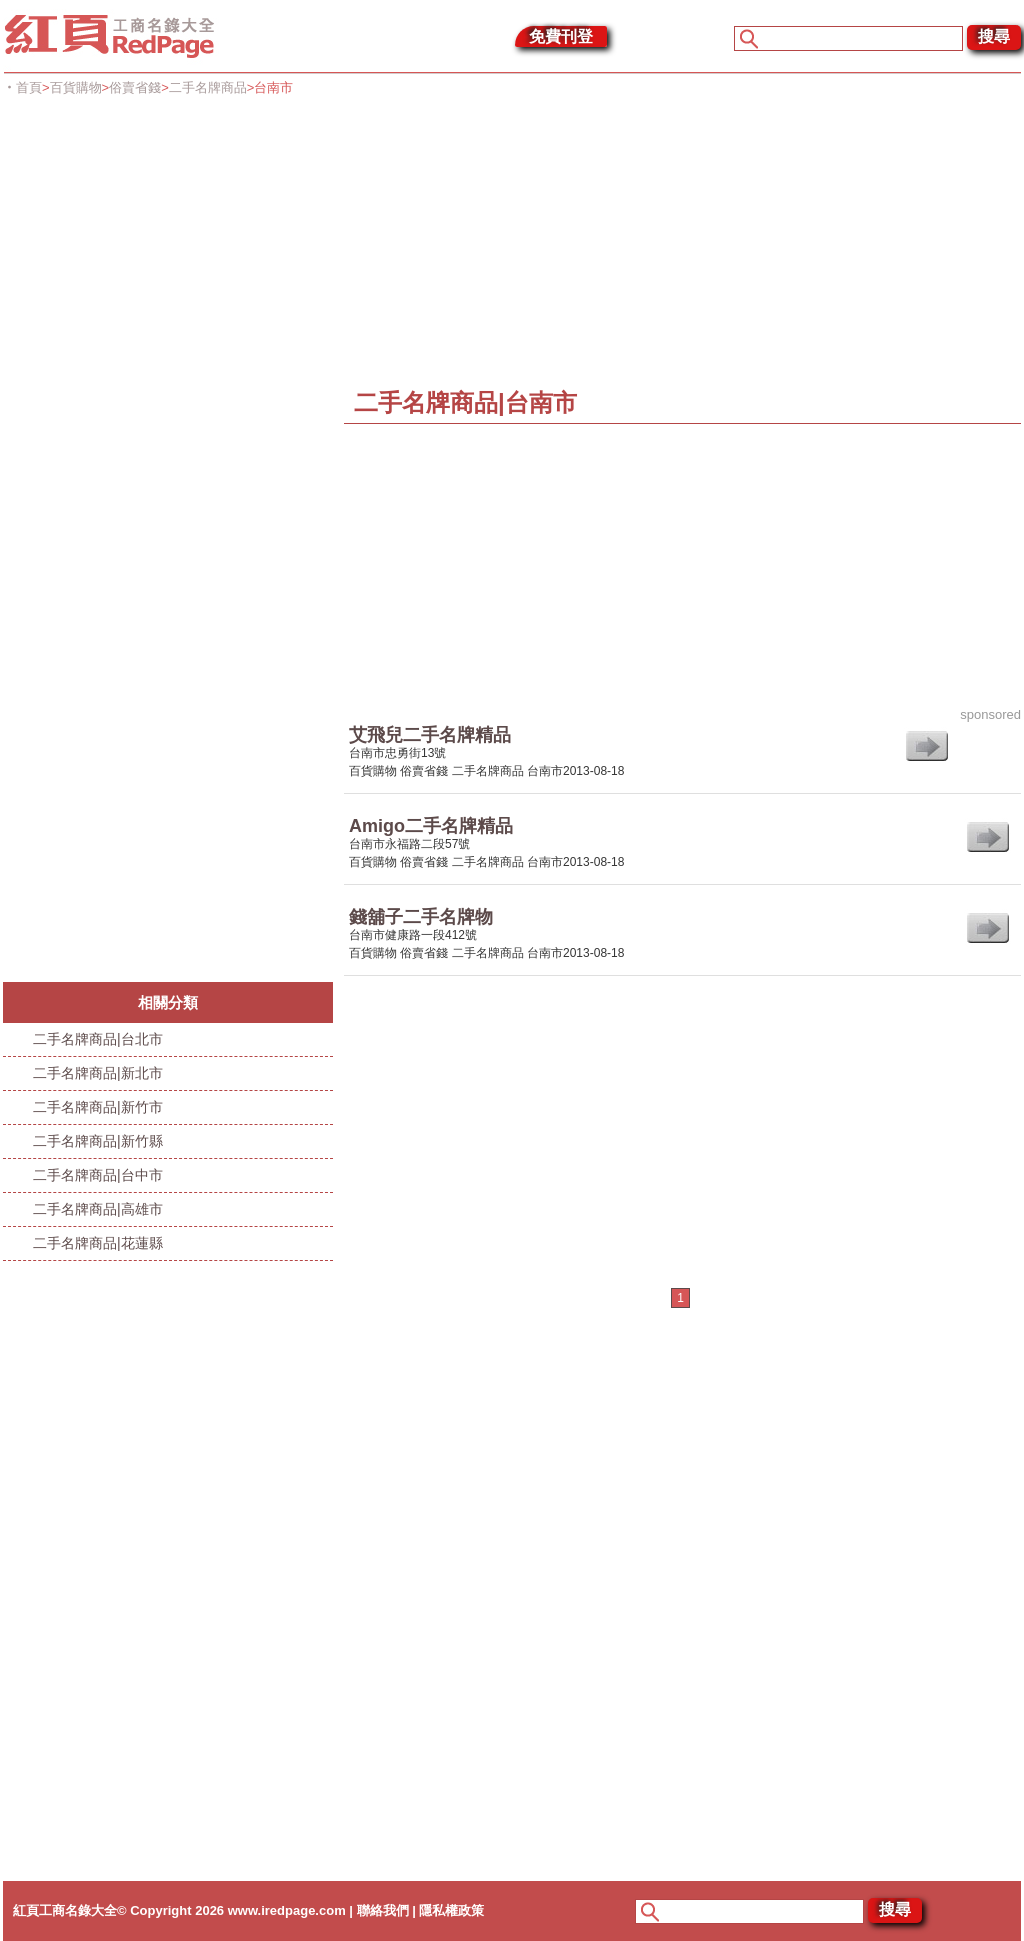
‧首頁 (22, 87)
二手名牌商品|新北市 (98, 1073)
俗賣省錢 (135, 87)
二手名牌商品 (208, 87)
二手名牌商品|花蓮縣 (98, 1243)
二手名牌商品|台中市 (98, 1175)
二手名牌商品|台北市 (98, 1039)
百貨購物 (76, 87)
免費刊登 (561, 36)
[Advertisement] (513, 242)
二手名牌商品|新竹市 (98, 1107)
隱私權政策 (451, 1910)
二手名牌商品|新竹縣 (98, 1141)
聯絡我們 (383, 1910)
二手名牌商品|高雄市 (98, 1209)
